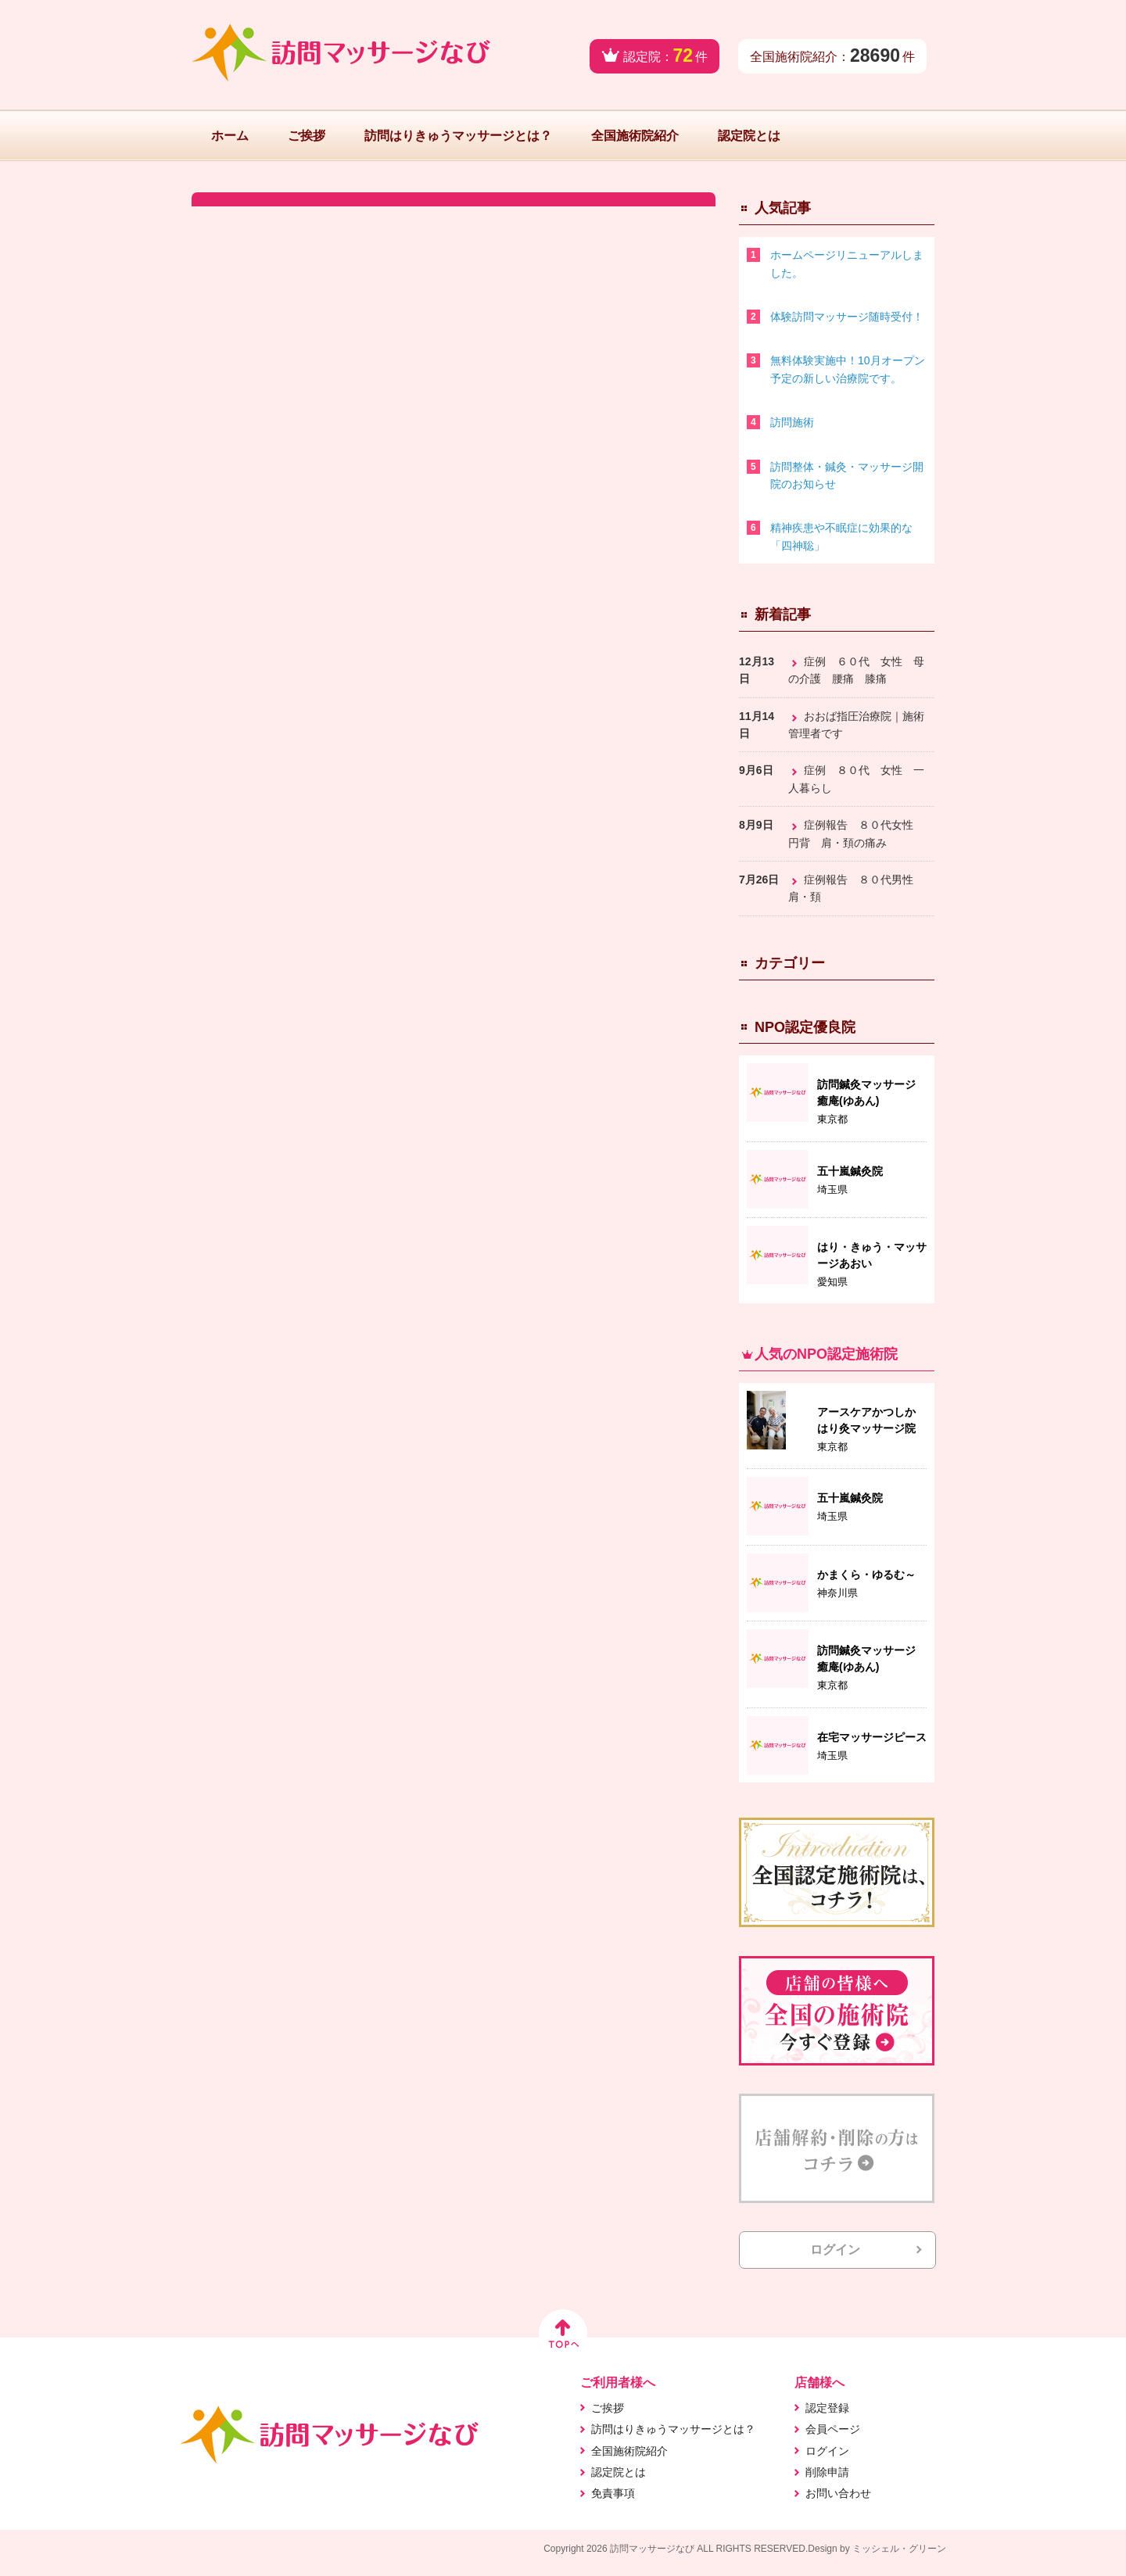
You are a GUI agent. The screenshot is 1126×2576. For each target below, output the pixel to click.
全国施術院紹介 (635, 135)
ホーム (230, 135)
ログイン (835, 2249)
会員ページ (832, 2429)
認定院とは (749, 135)
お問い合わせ (838, 2493)
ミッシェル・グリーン (899, 2548)
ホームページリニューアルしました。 (846, 263)
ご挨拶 (306, 135)
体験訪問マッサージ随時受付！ (846, 316)
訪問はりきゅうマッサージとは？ (458, 135)
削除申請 (827, 2472)
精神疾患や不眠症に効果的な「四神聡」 (841, 536)
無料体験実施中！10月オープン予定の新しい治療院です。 (847, 369)
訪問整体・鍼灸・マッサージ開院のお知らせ (846, 475)
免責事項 (613, 2493)
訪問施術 (792, 422)
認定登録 (827, 2408)
